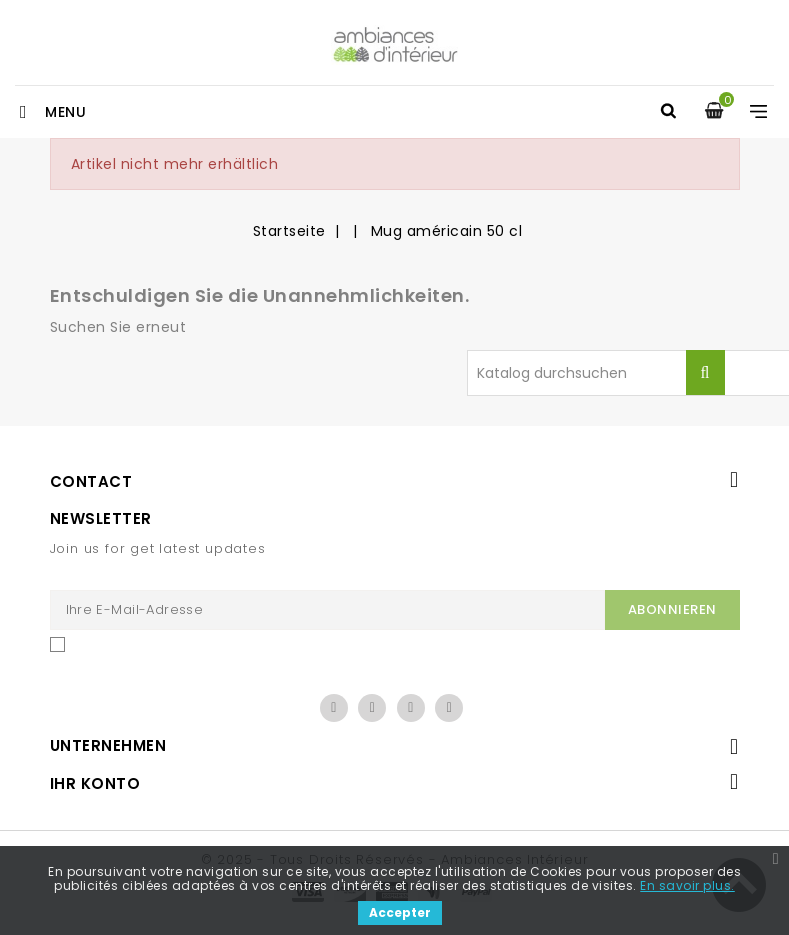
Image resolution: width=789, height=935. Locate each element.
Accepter (400, 912)
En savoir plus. (687, 885)
